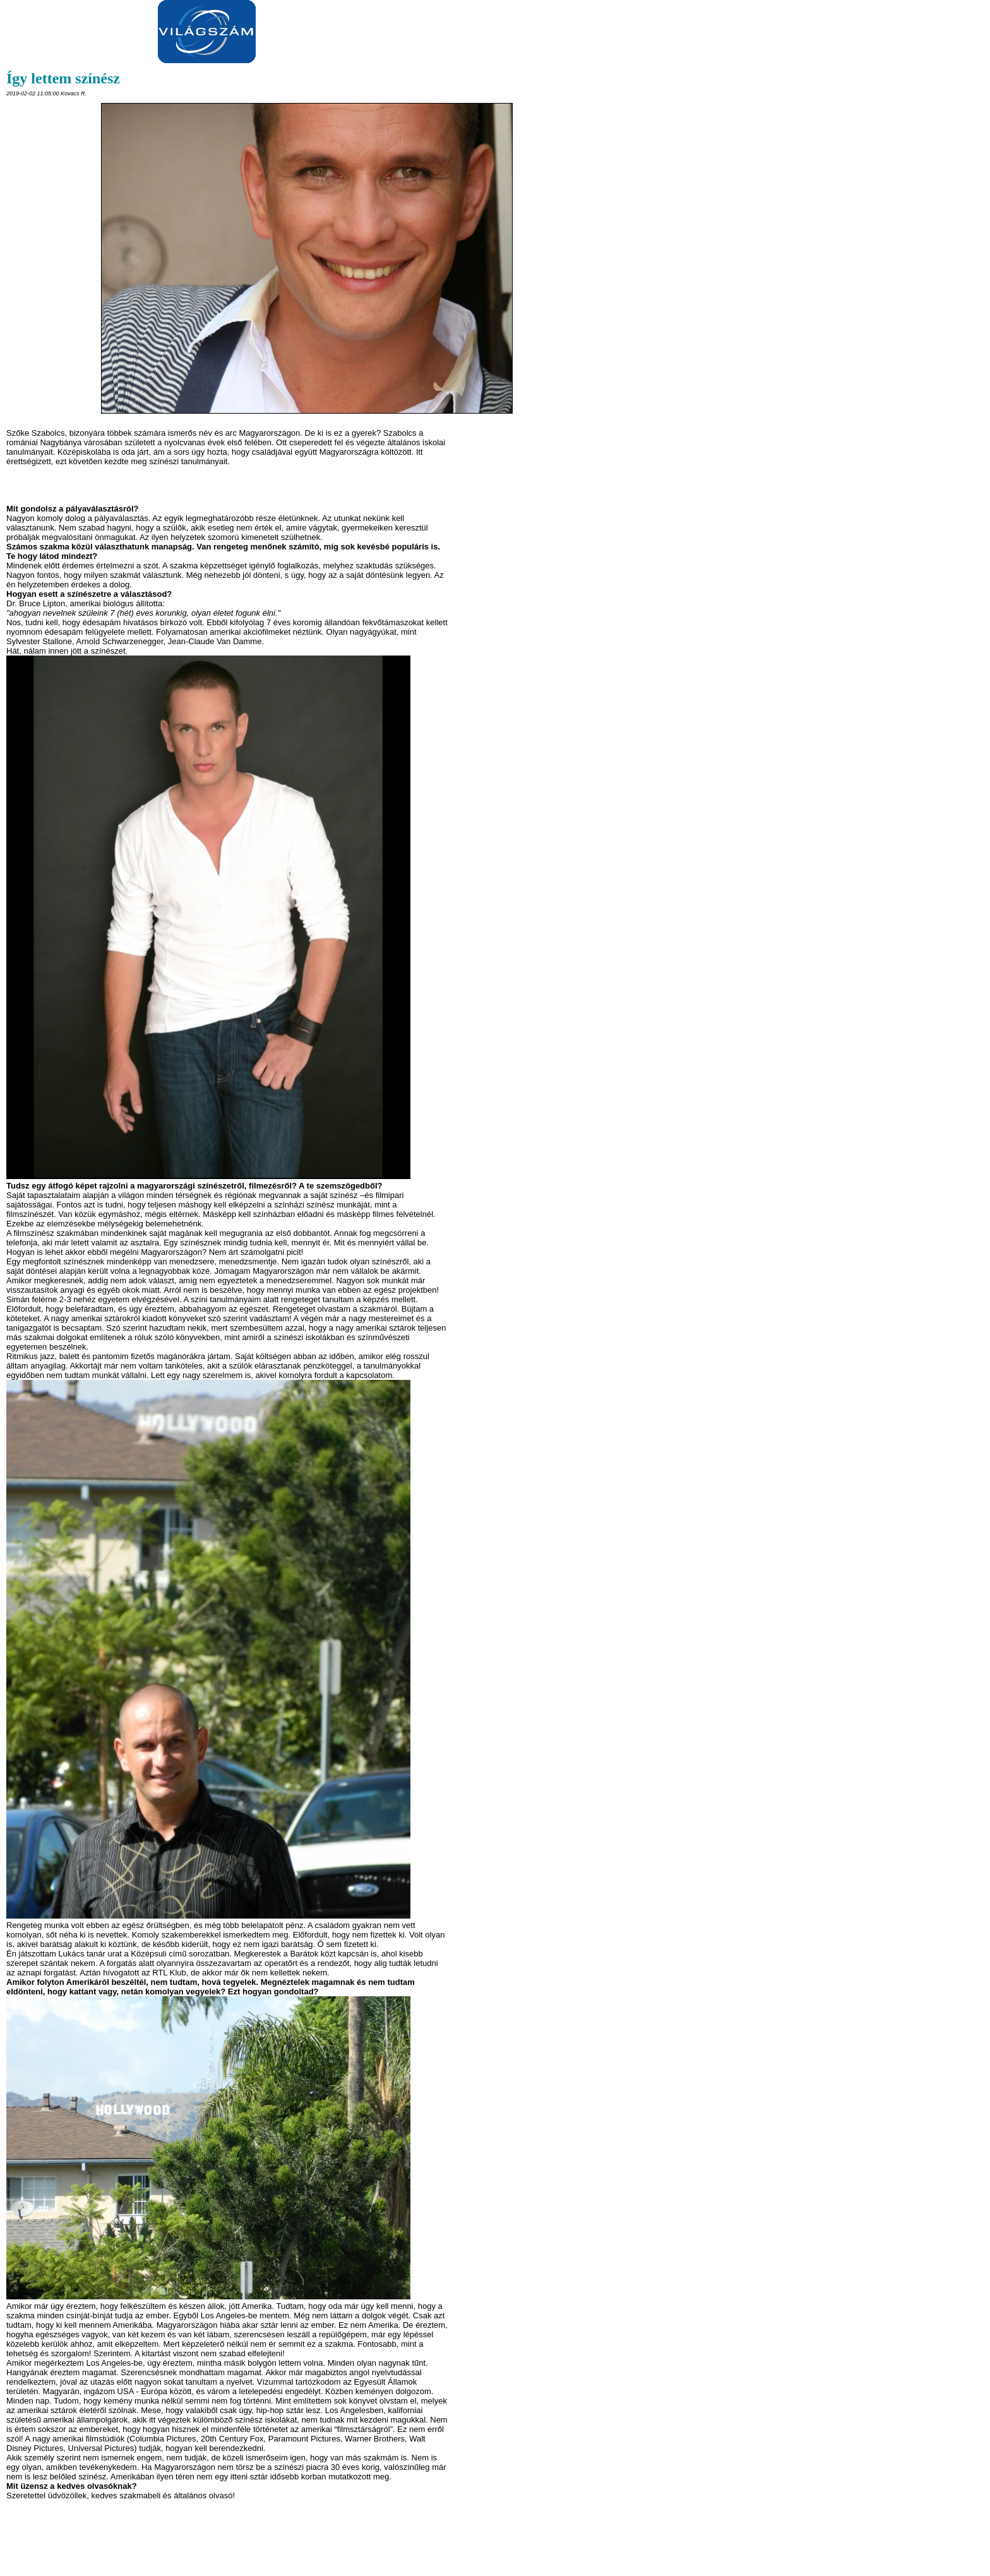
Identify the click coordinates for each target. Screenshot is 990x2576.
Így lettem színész (63, 78)
